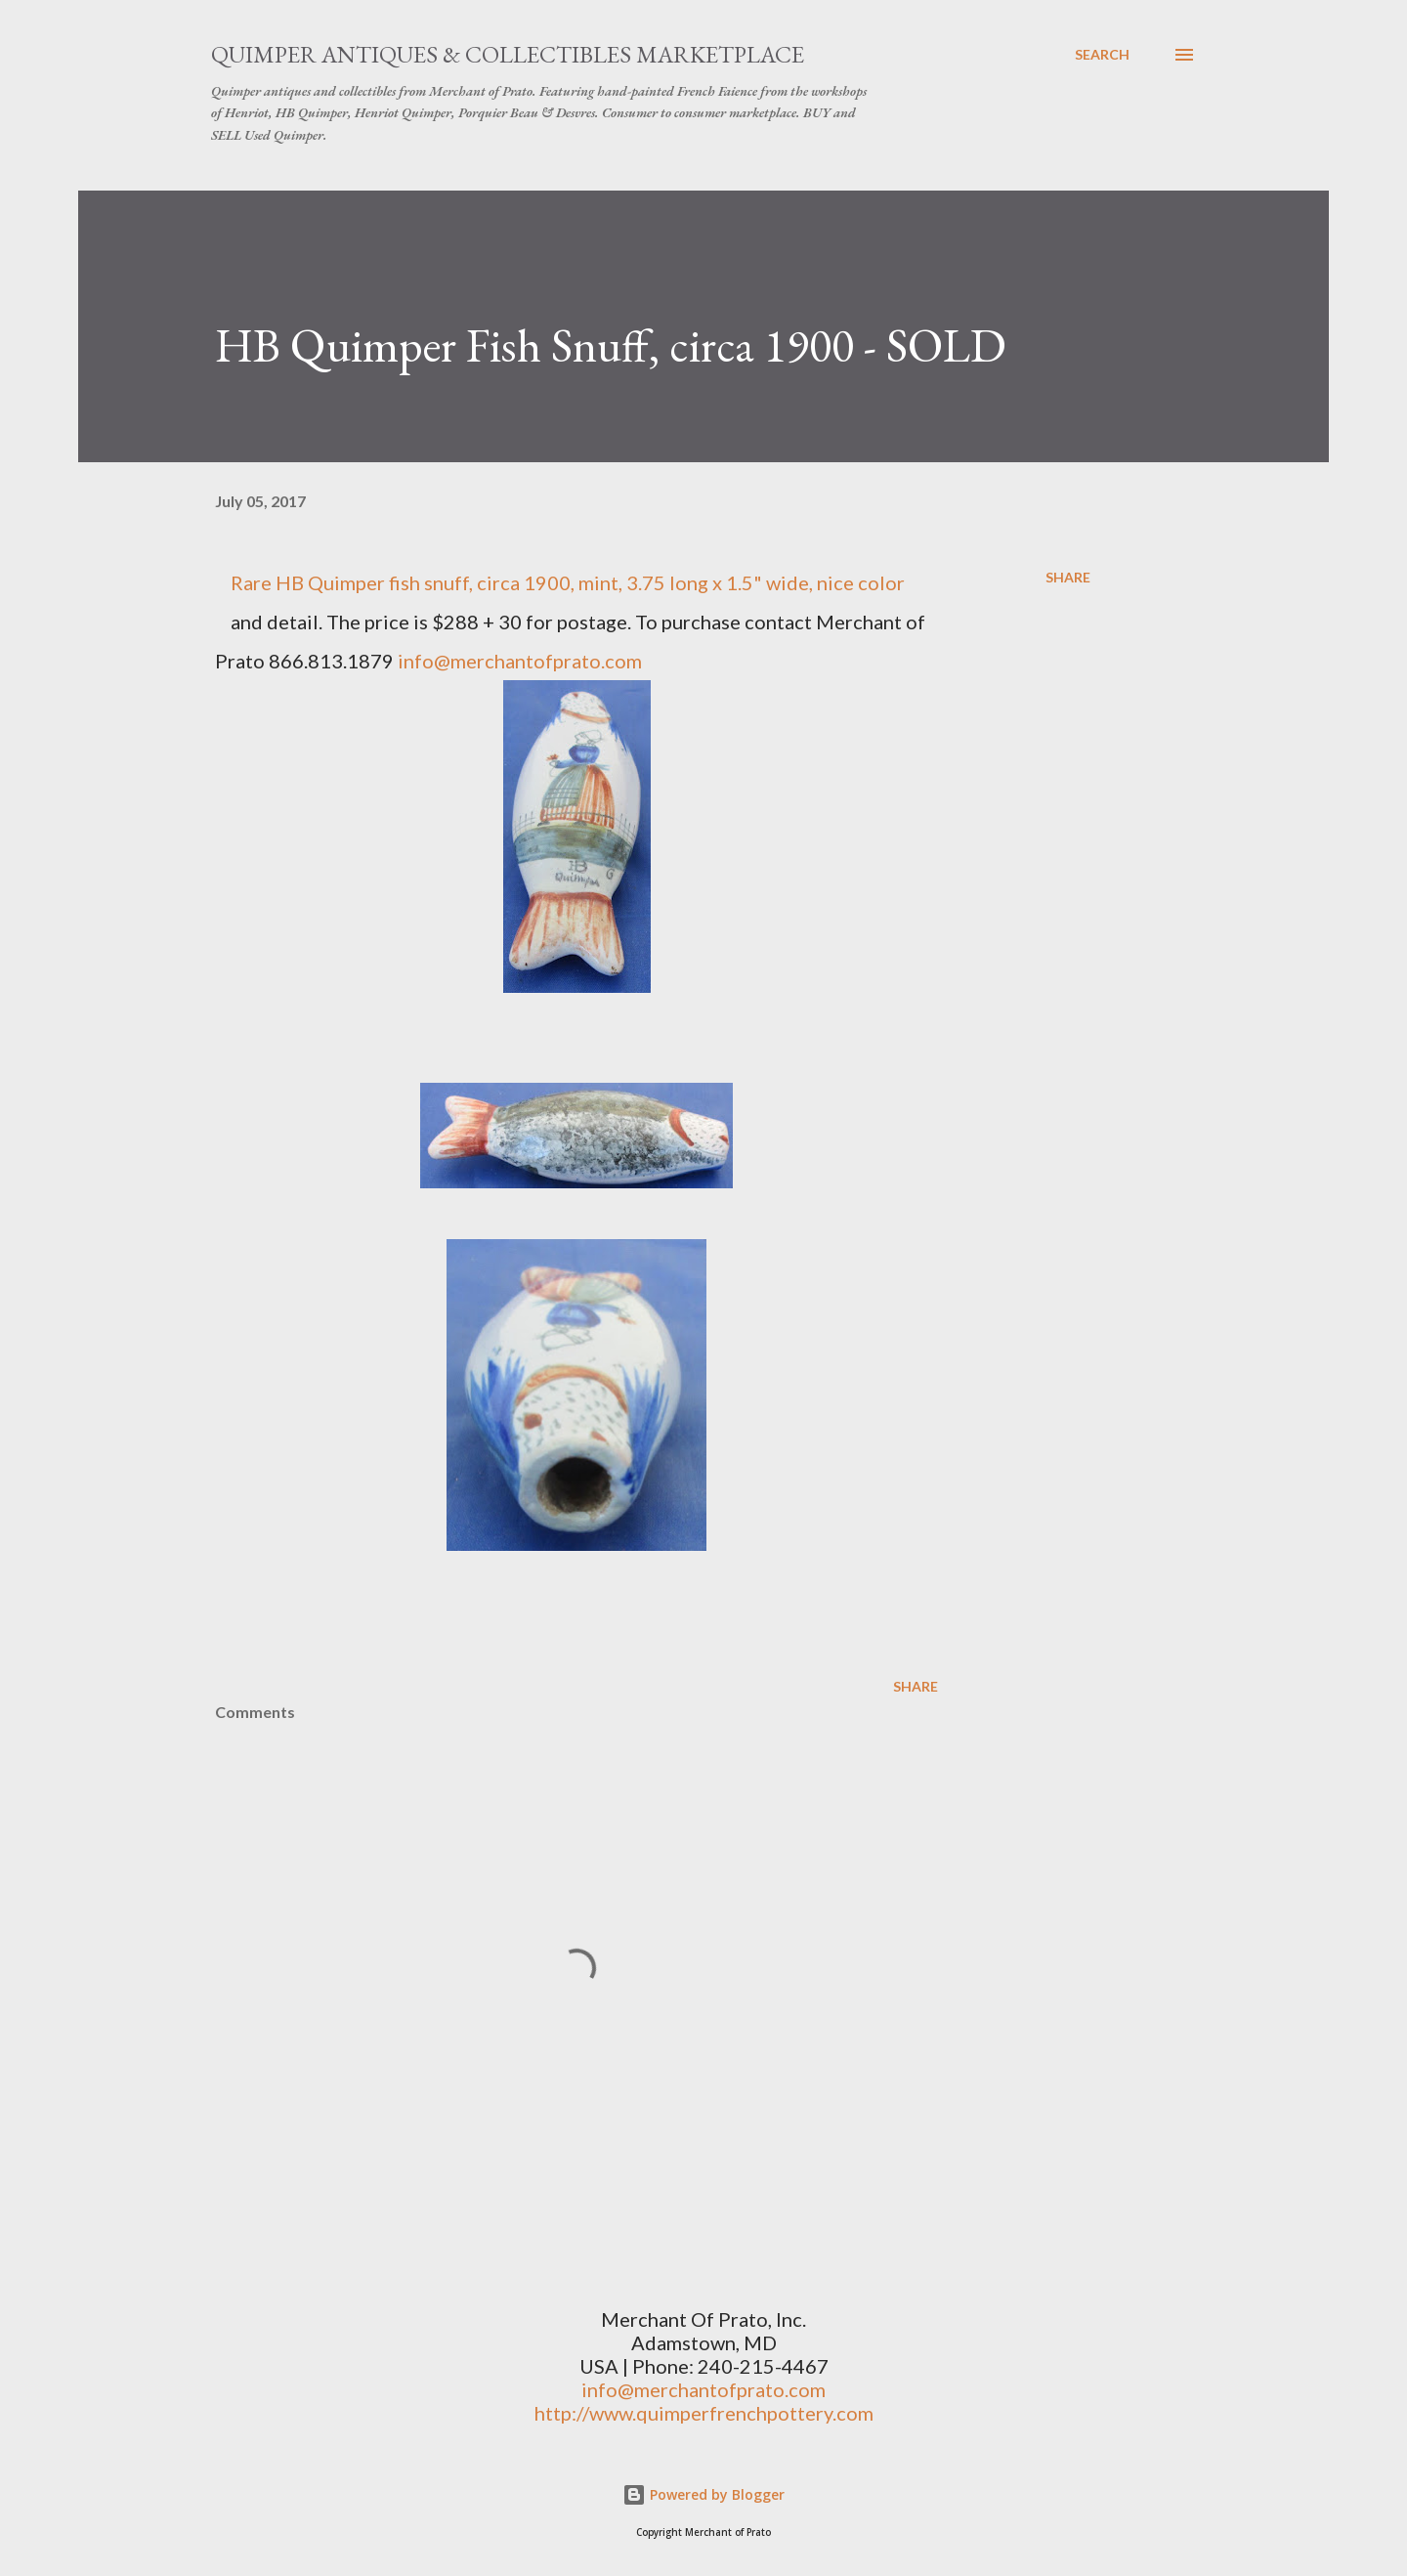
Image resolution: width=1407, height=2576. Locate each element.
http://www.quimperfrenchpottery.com (704, 2413)
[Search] (1102, 54)
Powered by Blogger (703, 2494)
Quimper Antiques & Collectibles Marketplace (507, 54)
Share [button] (1067, 577)
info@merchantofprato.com (520, 660)
